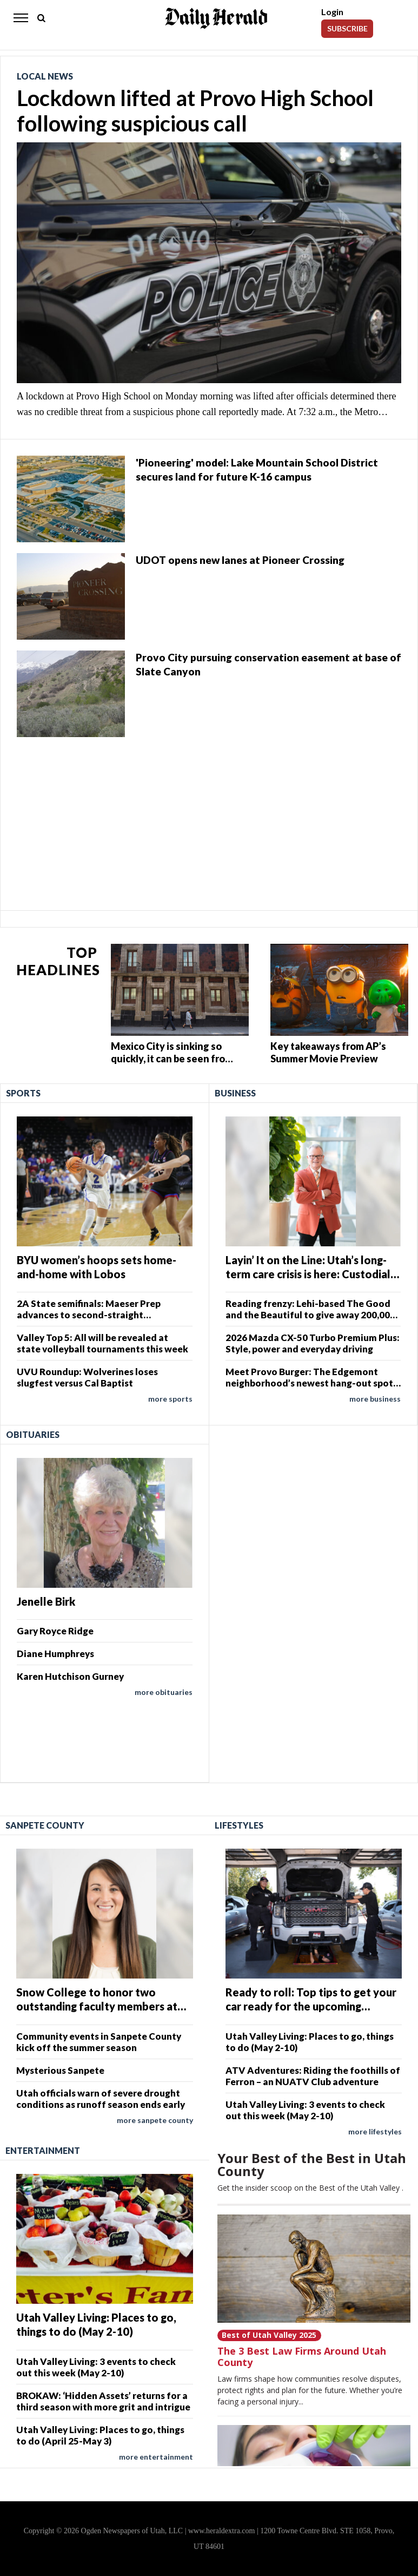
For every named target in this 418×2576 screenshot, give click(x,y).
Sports (23, 1093)
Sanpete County (44, 1825)
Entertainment (42, 2150)
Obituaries (32, 1434)
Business (235, 1093)
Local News (45, 76)
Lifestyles (239, 1825)
